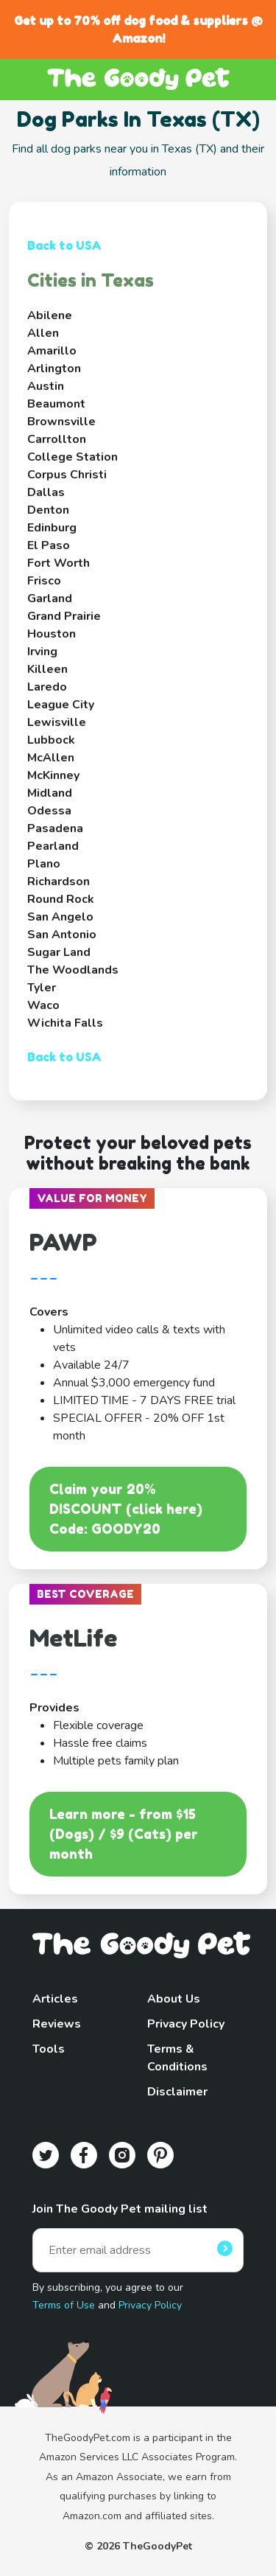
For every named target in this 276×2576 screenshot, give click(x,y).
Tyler (41, 988)
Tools (48, 2049)
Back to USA (64, 245)
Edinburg (52, 528)
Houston (51, 634)
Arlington (54, 368)
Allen (43, 333)
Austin (45, 386)
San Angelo (60, 917)
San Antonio (61, 934)
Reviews (56, 2024)
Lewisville (56, 722)
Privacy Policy (185, 2024)
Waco (43, 1005)
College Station (72, 457)
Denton (48, 510)
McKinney (53, 775)
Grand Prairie (64, 616)
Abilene (49, 315)
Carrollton (56, 439)
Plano (43, 864)
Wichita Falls (65, 1023)
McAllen (50, 758)
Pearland (53, 846)
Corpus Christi (67, 475)
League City (60, 705)
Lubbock (51, 740)
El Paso (48, 545)
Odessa (49, 811)
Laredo (47, 687)
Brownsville (61, 421)
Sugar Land (59, 952)
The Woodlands (72, 970)
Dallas (46, 492)
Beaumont (56, 404)
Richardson (58, 881)
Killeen (47, 669)
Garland (49, 598)
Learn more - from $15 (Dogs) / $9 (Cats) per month (123, 1834)
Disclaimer (177, 2092)
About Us (173, 1999)
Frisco (44, 581)
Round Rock (60, 899)
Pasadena (55, 828)
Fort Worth (58, 563)
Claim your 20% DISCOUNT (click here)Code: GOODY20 (125, 1509)
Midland (49, 793)
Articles (55, 1999)
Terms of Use (63, 2305)
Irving (42, 651)
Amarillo (52, 351)
